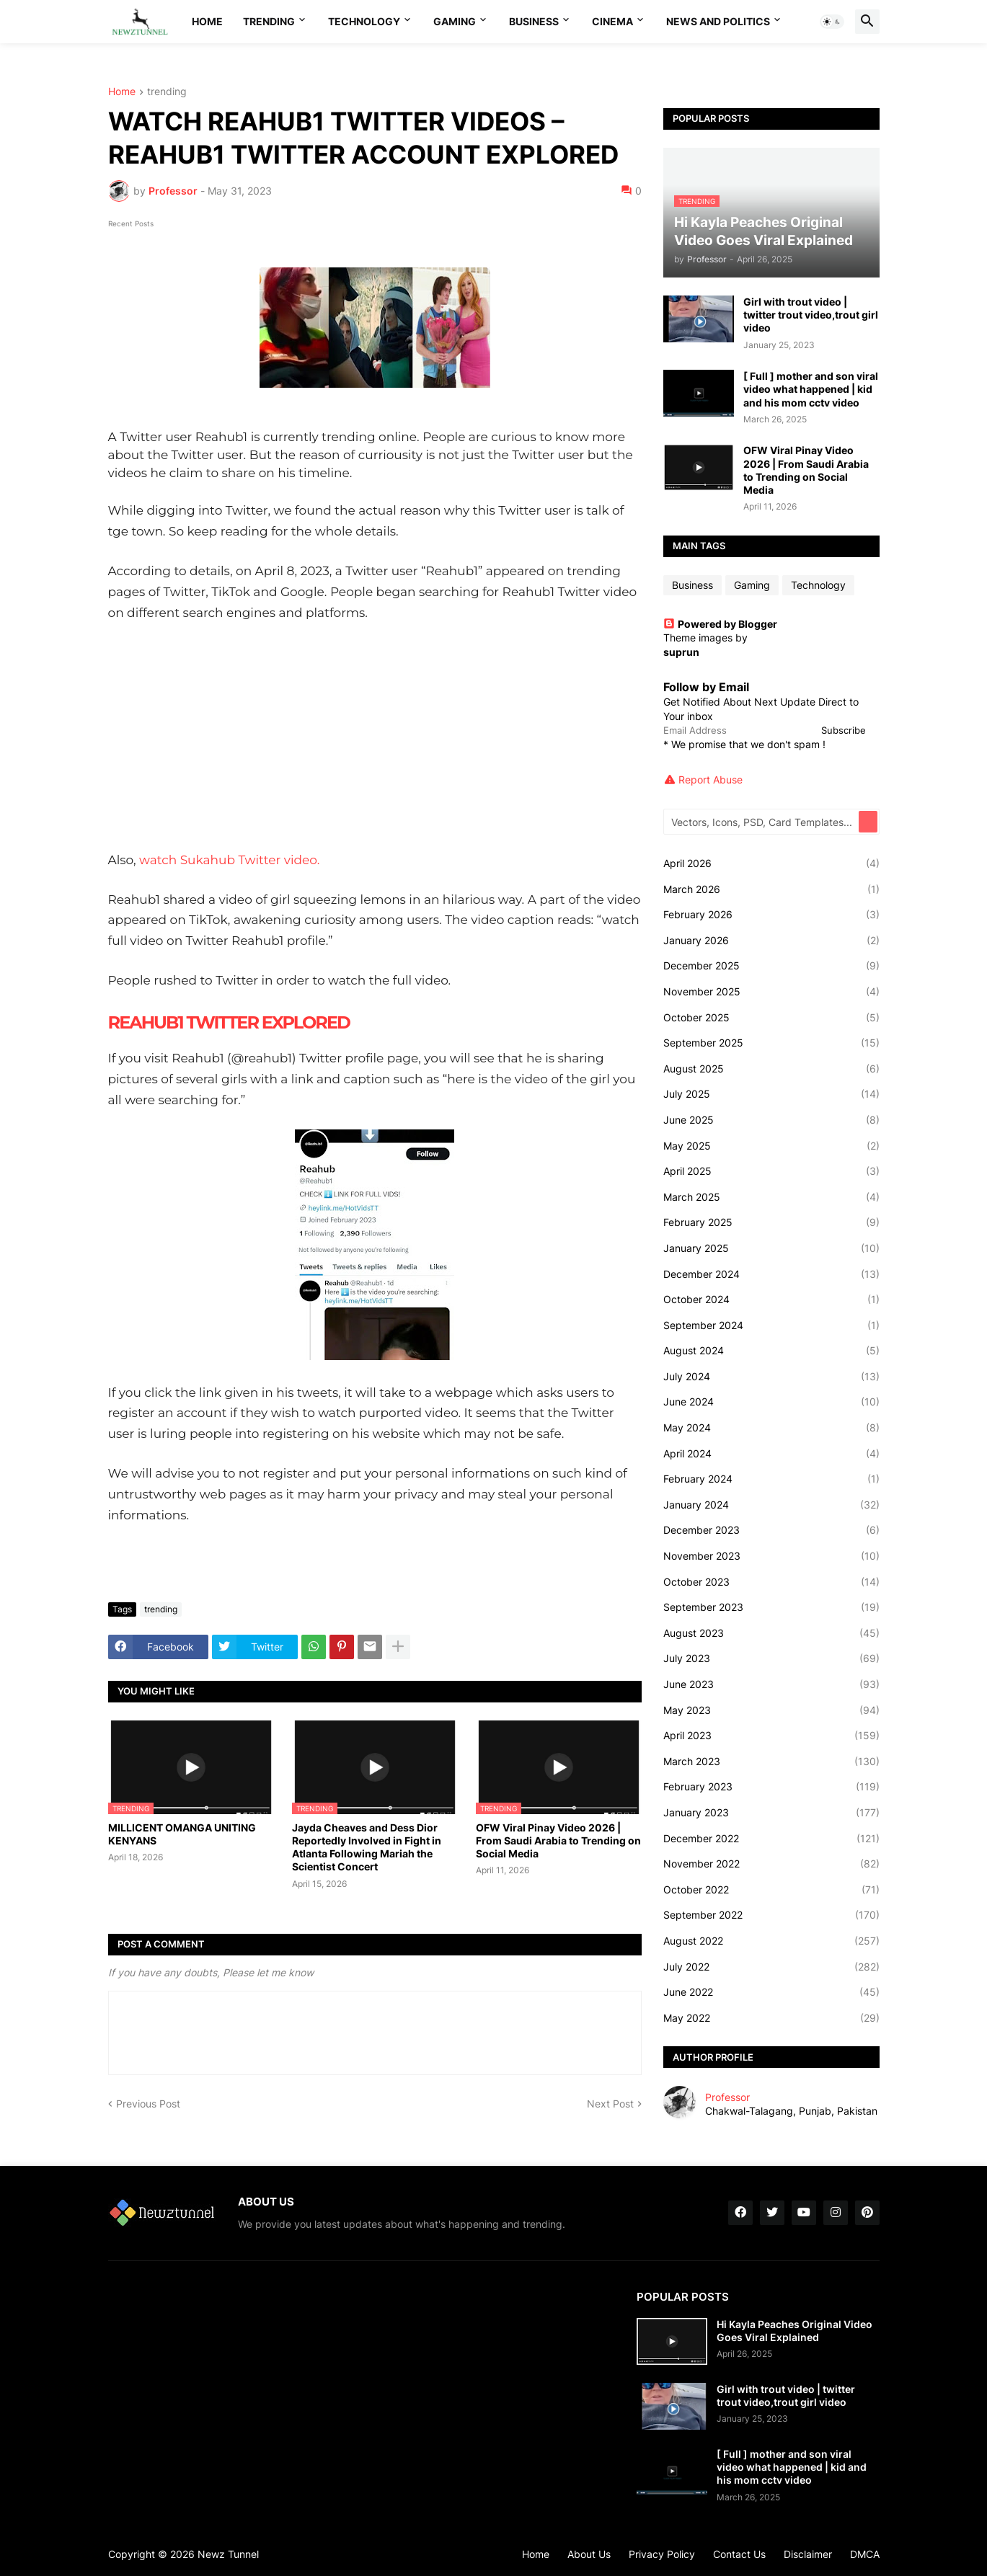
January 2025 (771, 1248)
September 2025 (771, 1043)
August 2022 (771, 1941)
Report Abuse (710, 779)
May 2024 (771, 1428)
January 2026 (771, 940)
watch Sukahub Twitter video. (229, 860)
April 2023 (771, 1735)
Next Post (610, 2103)
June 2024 (771, 1402)
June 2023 (771, 1684)
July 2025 (771, 1094)
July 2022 (771, 1967)
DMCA (865, 2554)
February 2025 (771, 1222)
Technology (364, 21)
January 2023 (771, 1813)
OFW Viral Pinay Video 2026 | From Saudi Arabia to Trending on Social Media (558, 1840)
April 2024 (771, 1454)
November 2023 (771, 1556)
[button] (832, 21)
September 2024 (771, 1325)
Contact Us (739, 2554)
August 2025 (771, 1069)
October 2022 (771, 1890)
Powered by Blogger (720, 624)
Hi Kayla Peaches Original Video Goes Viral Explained (794, 2330)
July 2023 (771, 1658)
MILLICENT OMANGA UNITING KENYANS (182, 1834)
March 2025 (771, 1197)
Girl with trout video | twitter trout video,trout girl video (810, 315)
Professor (727, 2097)
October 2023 (771, 1582)
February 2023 (771, 1787)
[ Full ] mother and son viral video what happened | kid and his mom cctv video (810, 389)
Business (534, 21)
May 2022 (771, 2018)
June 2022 (771, 1992)
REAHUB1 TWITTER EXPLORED (230, 1022)
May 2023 (771, 1710)
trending (167, 91)
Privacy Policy (662, 2554)
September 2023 (771, 1607)
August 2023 (771, 1633)
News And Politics (718, 21)
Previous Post (148, 2103)
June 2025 (771, 1120)
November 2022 (771, 1864)
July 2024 (771, 1376)
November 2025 (771, 992)
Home (207, 21)
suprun (681, 652)
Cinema (612, 21)
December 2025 (771, 966)
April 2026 (771, 863)
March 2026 (771, 889)
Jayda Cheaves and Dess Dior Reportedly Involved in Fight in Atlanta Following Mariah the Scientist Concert (366, 1847)
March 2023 (771, 1761)
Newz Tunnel (228, 2554)
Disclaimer (808, 2554)
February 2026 (771, 914)
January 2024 (771, 1505)
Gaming (454, 21)
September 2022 (771, 1915)
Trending (269, 21)
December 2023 (771, 1530)
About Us (589, 2554)
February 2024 (771, 1479)
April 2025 (771, 1171)
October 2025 (771, 1018)
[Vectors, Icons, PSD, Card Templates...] (762, 821)
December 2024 (771, 1274)
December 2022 (771, 1838)
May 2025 (771, 1146)
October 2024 (771, 1299)
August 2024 (771, 1350)
